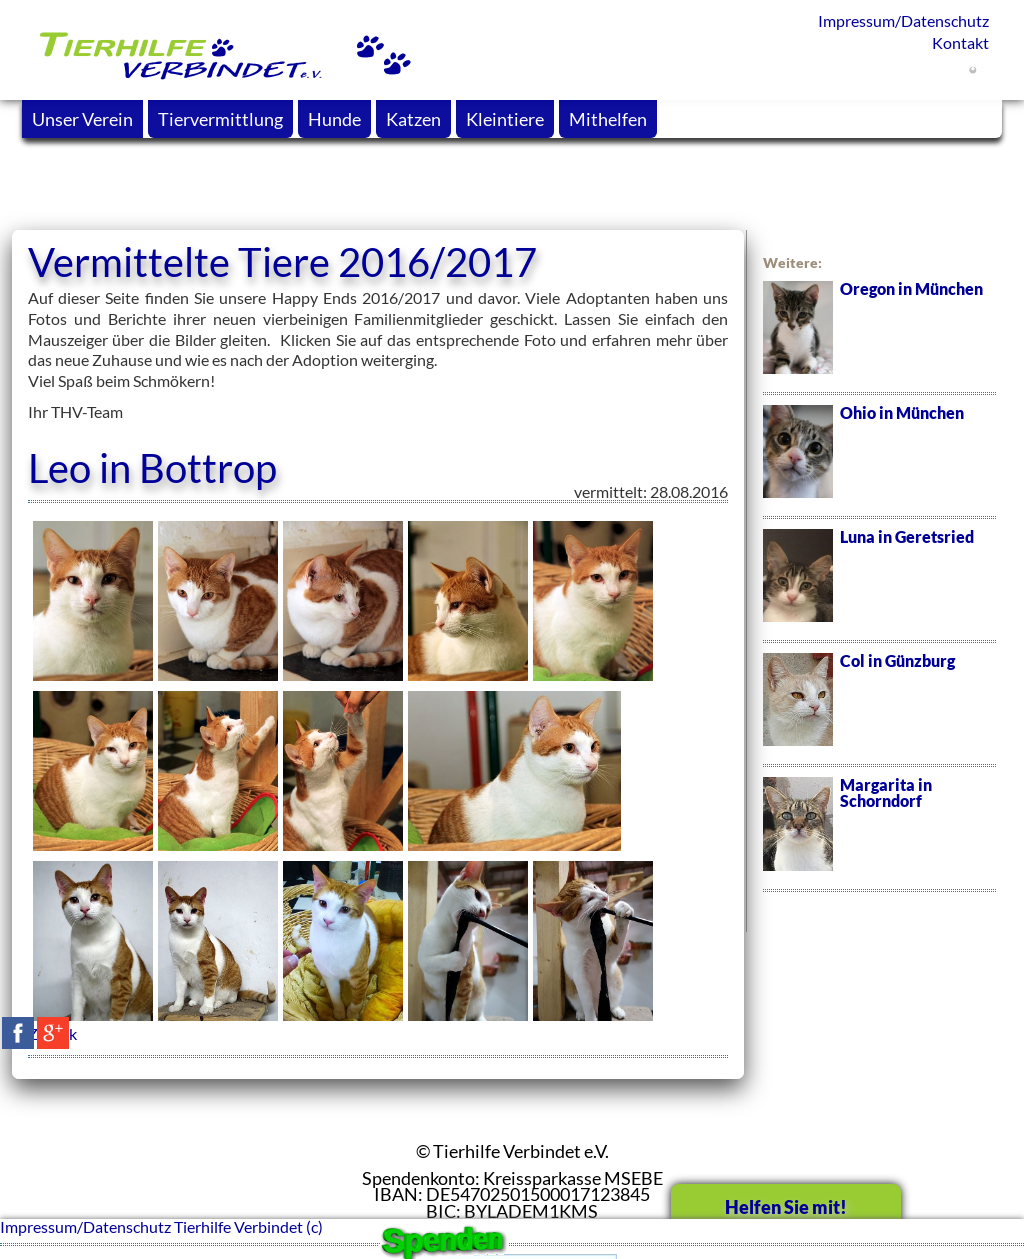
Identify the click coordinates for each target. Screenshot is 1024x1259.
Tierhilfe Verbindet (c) (248, 1226)
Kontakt (960, 42)
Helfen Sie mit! (786, 1207)
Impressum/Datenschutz (903, 20)
